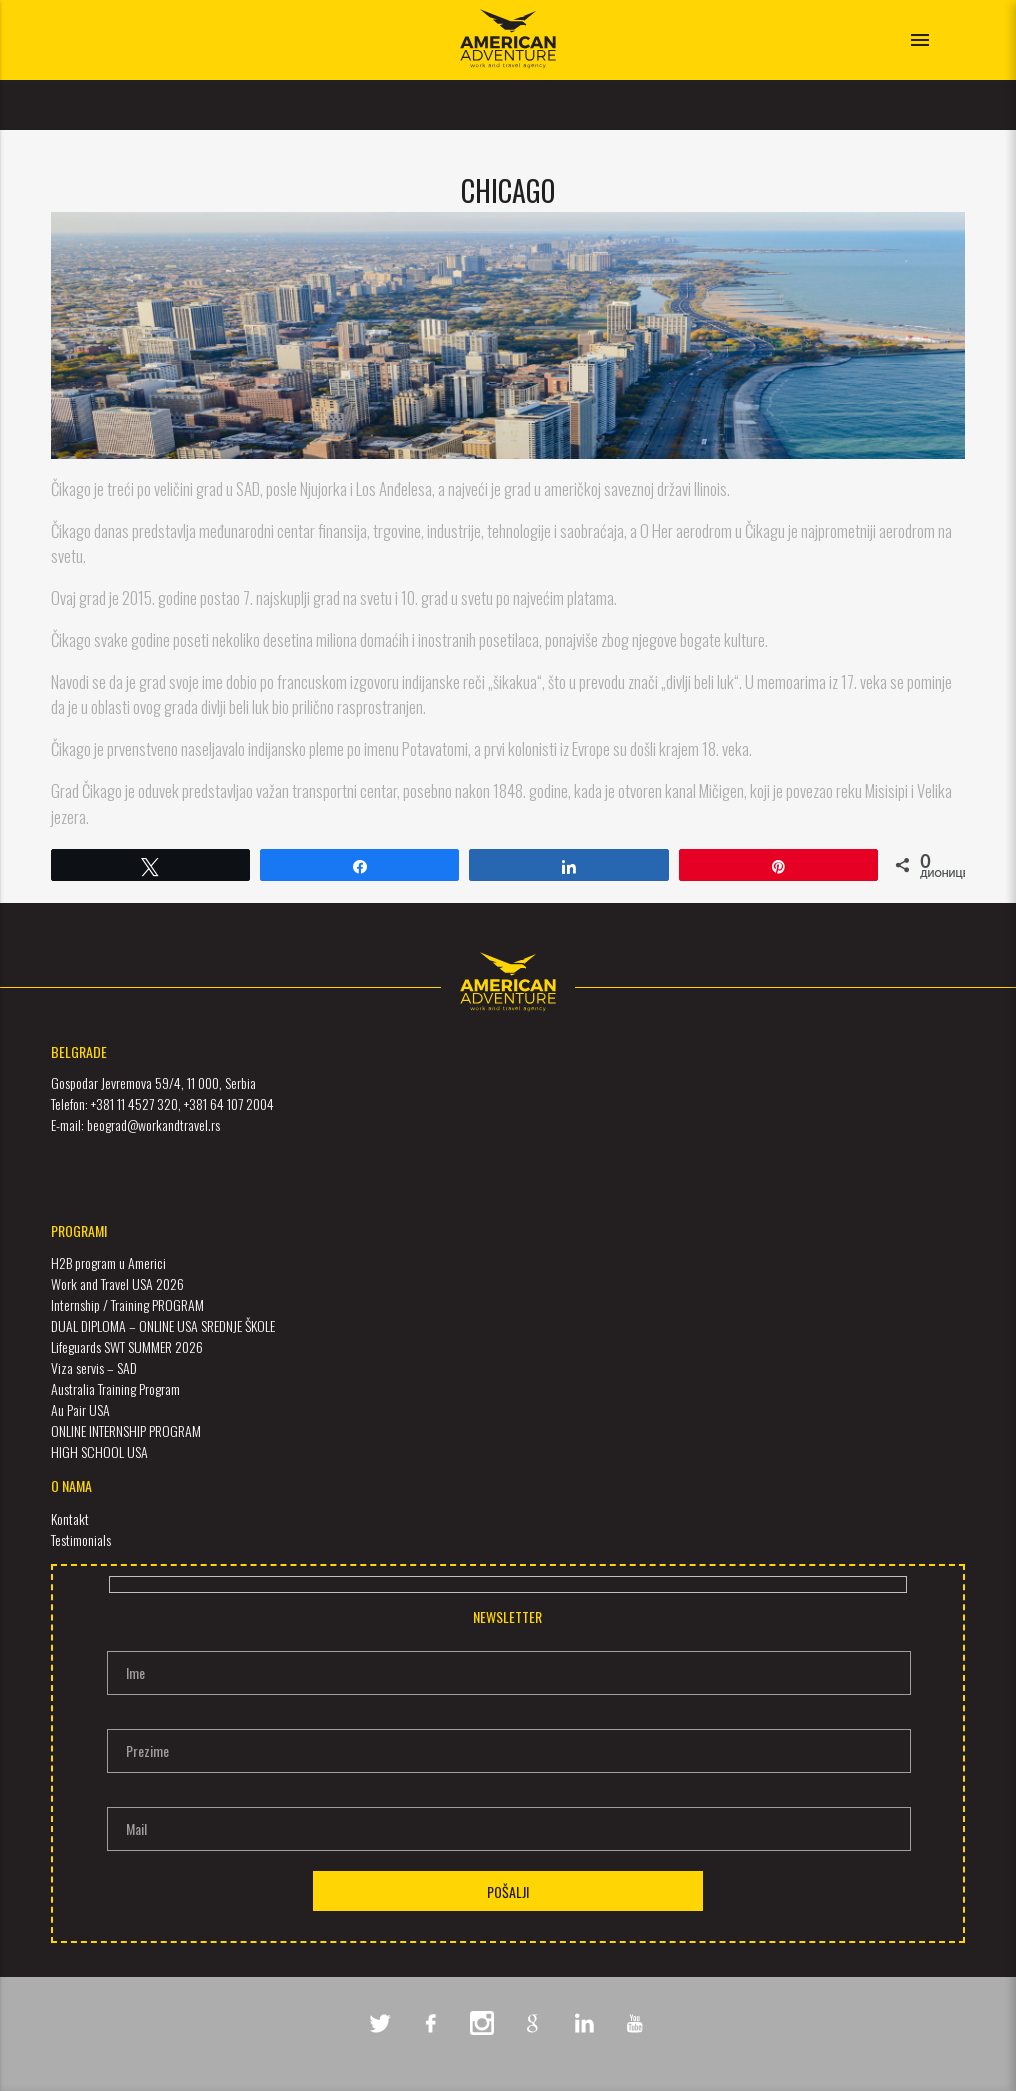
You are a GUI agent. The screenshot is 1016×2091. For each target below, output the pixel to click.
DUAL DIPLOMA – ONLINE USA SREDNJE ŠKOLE (163, 1325)
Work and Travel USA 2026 (117, 1283)
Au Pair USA (80, 1409)
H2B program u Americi (108, 1262)
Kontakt (70, 1518)
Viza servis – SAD (94, 1367)
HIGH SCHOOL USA (99, 1451)
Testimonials (81, 1539)
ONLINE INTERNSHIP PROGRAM (126, 1430)
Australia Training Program (115, 1388)
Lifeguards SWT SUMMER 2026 (127, 1346)
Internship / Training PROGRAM (127, 1304)
